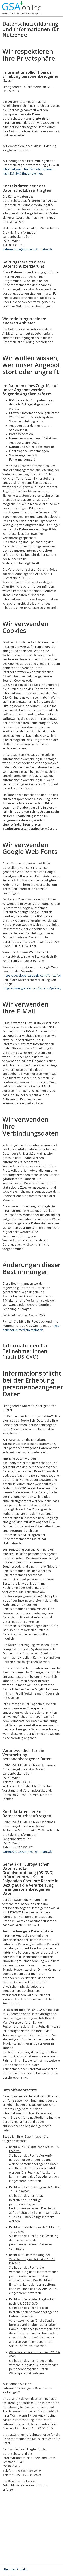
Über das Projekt (15, 2569)
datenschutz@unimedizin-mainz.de (27, 249)
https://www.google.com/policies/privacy (31, 988)
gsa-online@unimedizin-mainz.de (31, 1328)
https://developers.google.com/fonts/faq (31, 975)
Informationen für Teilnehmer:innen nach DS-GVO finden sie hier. (28, 171)
